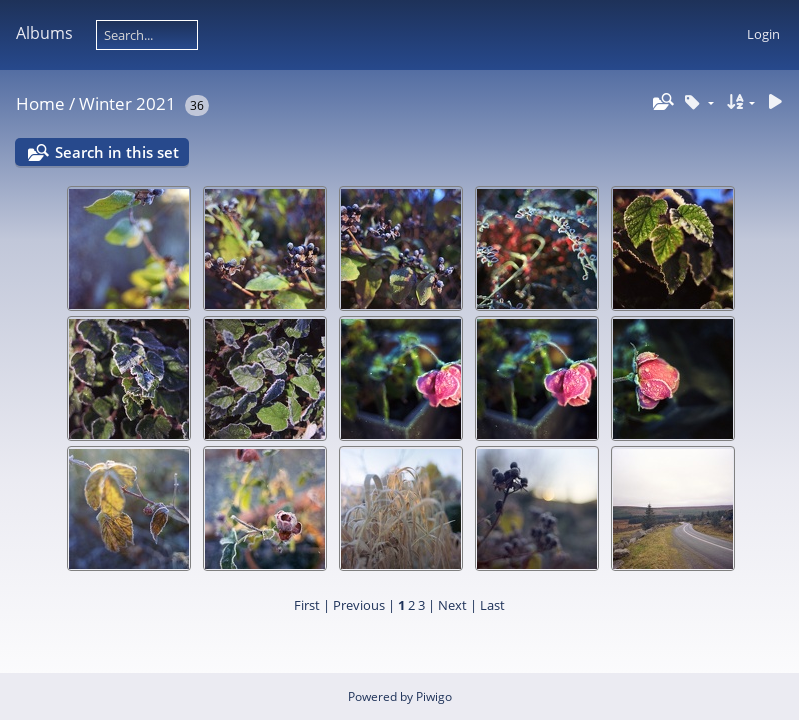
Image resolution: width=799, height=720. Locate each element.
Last (492, 605)
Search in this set (117, 152)
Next (452, 605)
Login (763, 34)
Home (40, 103)
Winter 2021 (127, 103)
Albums (44, 33)
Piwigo (434, 696)
